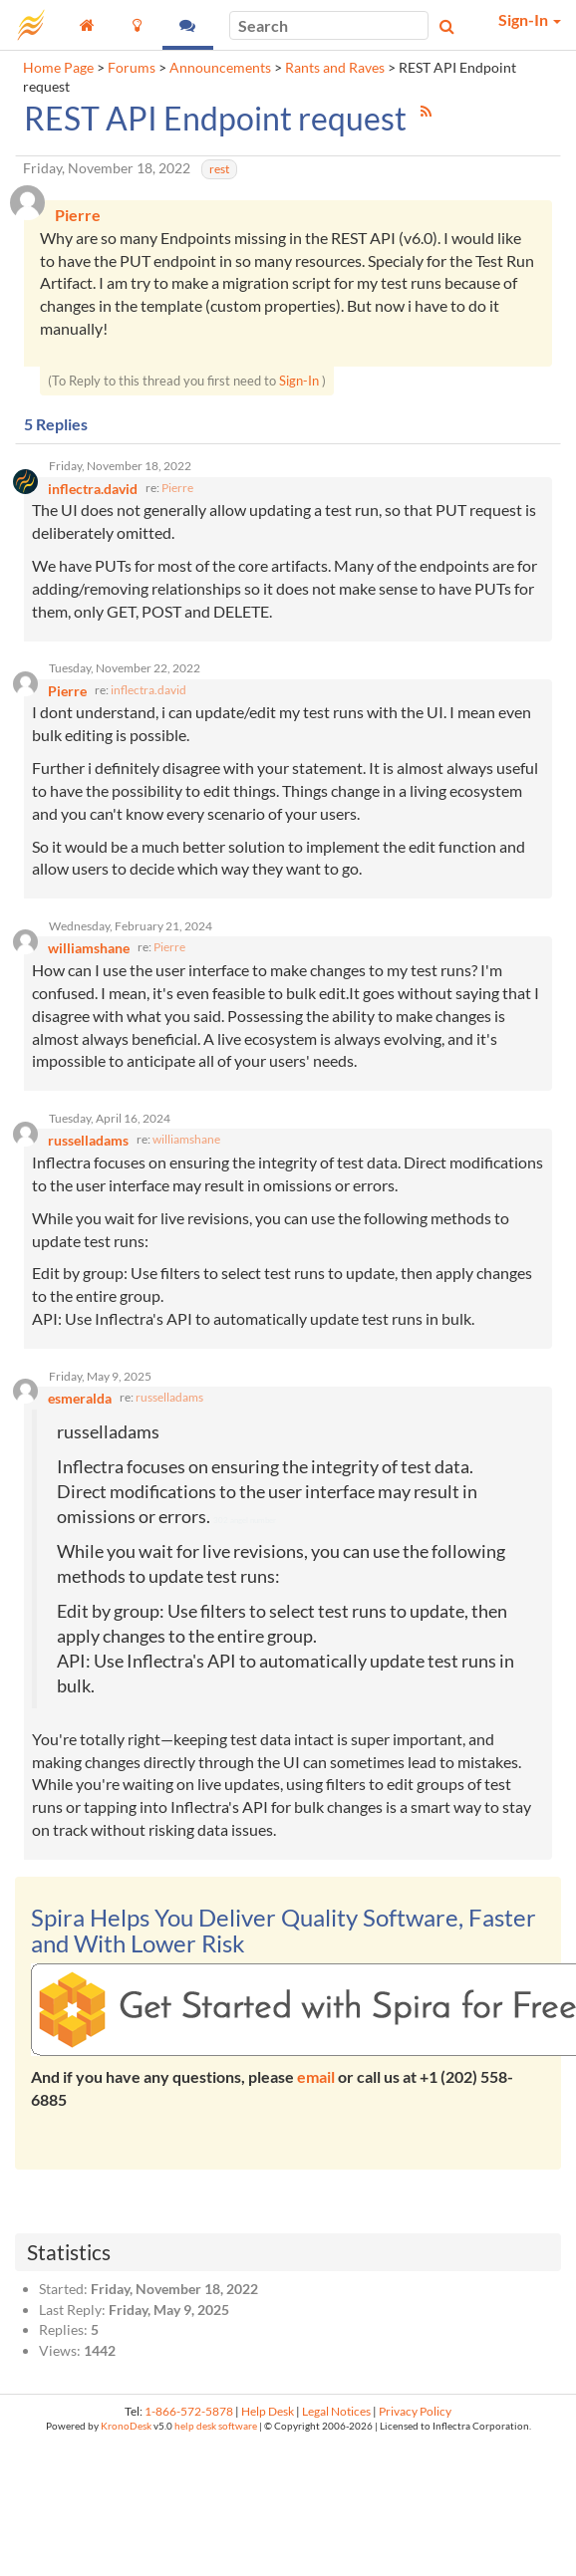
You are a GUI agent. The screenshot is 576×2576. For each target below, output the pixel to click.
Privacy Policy (415, 2411)
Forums (131, 68)
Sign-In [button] (529, 19)
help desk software (215, 2426)
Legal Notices (336, 2411)
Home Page (58, 68)
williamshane (186, 1139)
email (316, 2076)
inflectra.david (148, 689)
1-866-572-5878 (188, 2411)
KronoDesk (126, 2426)
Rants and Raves (335, 68)
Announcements (220, 68)
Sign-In (299, 380)
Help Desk (267, 2411)
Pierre (177, 487)
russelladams (169, 1397)
